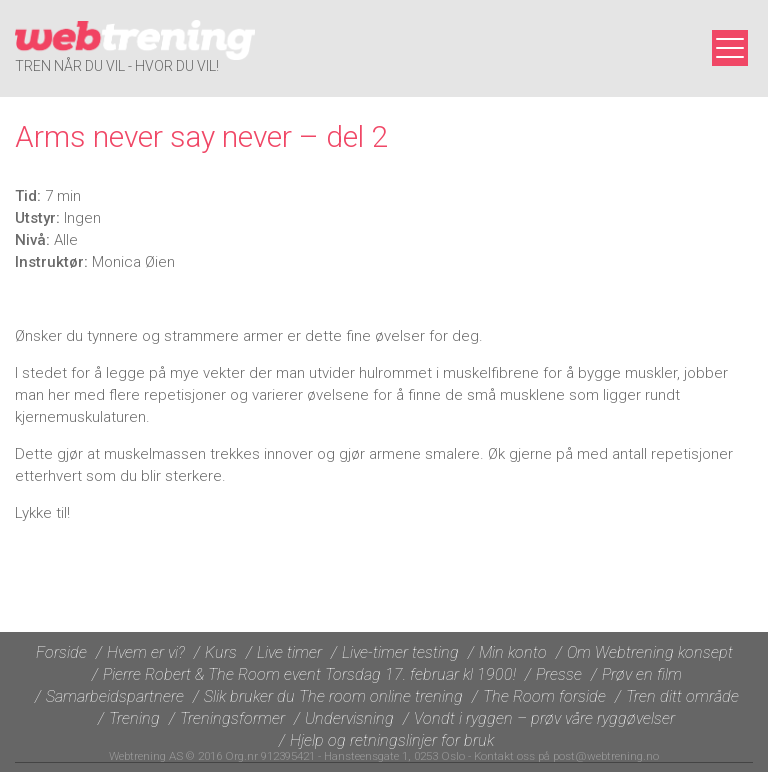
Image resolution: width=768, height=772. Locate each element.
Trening (134, 718)
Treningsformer (232, 718)
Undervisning (349, 718)
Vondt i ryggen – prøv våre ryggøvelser (544, 718)
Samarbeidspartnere (115, 696)
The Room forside (544, 696)
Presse (559, 674)
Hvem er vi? (146, 652)
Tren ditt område (682, 696)
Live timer (289, 652)
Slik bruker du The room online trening (333, 696)
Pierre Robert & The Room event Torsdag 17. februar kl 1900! (309, 674)
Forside (61, 652)
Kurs (221, 652)
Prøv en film (642, 674)
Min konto (513, 652)
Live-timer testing (400, 652)
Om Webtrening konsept (650, 652)
